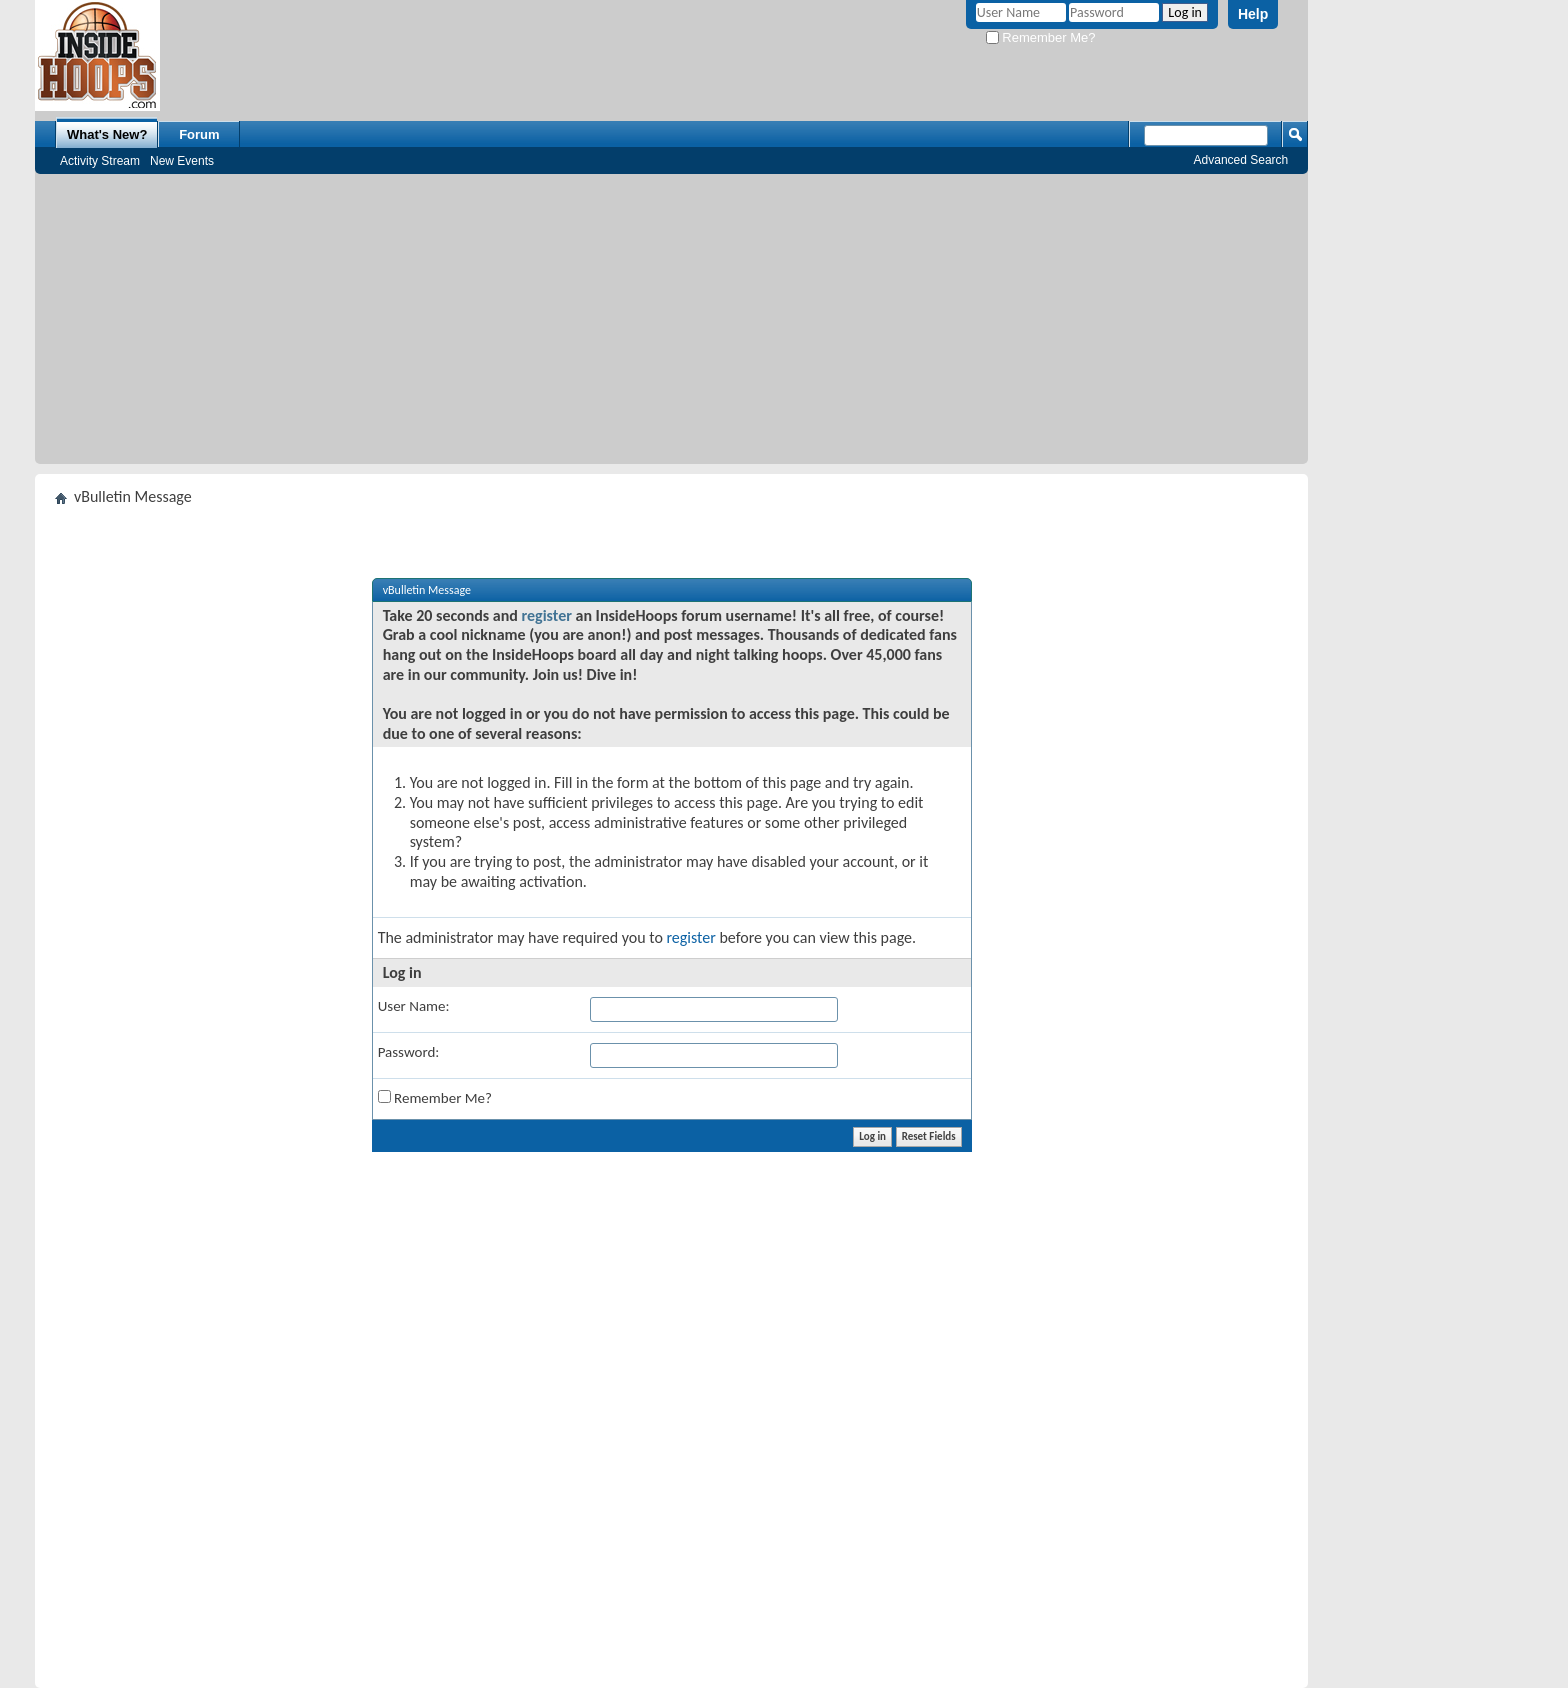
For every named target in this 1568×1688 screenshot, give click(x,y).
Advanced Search (1241, 160)
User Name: (414, 1006)
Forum (199, 134)
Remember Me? (1041, 37)
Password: (409, 1052)
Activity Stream (100, 161)
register (547, 615)
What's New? (107, 134)
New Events (182, 161)
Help (1253, 14)
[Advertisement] (672, 324)
